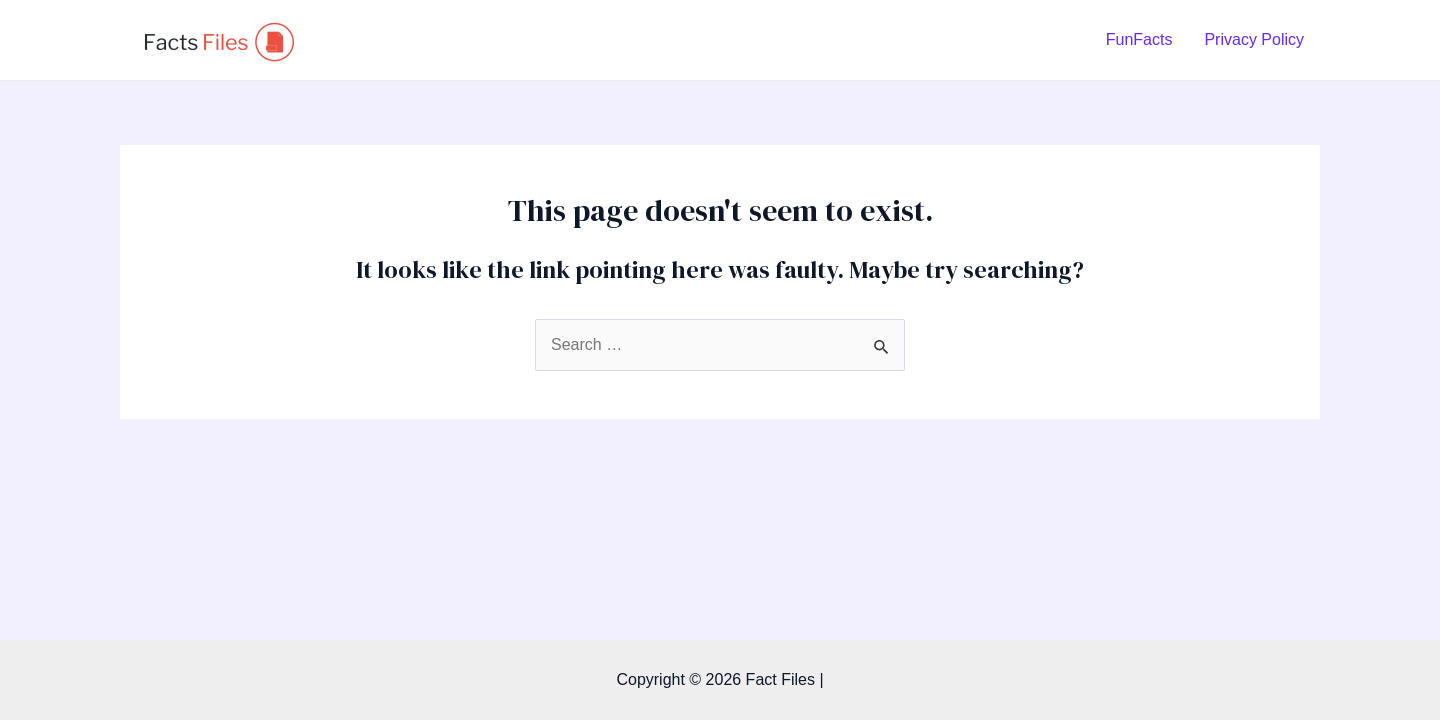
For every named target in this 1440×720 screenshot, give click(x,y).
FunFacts (1139, 39)
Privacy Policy (1254, 39)
